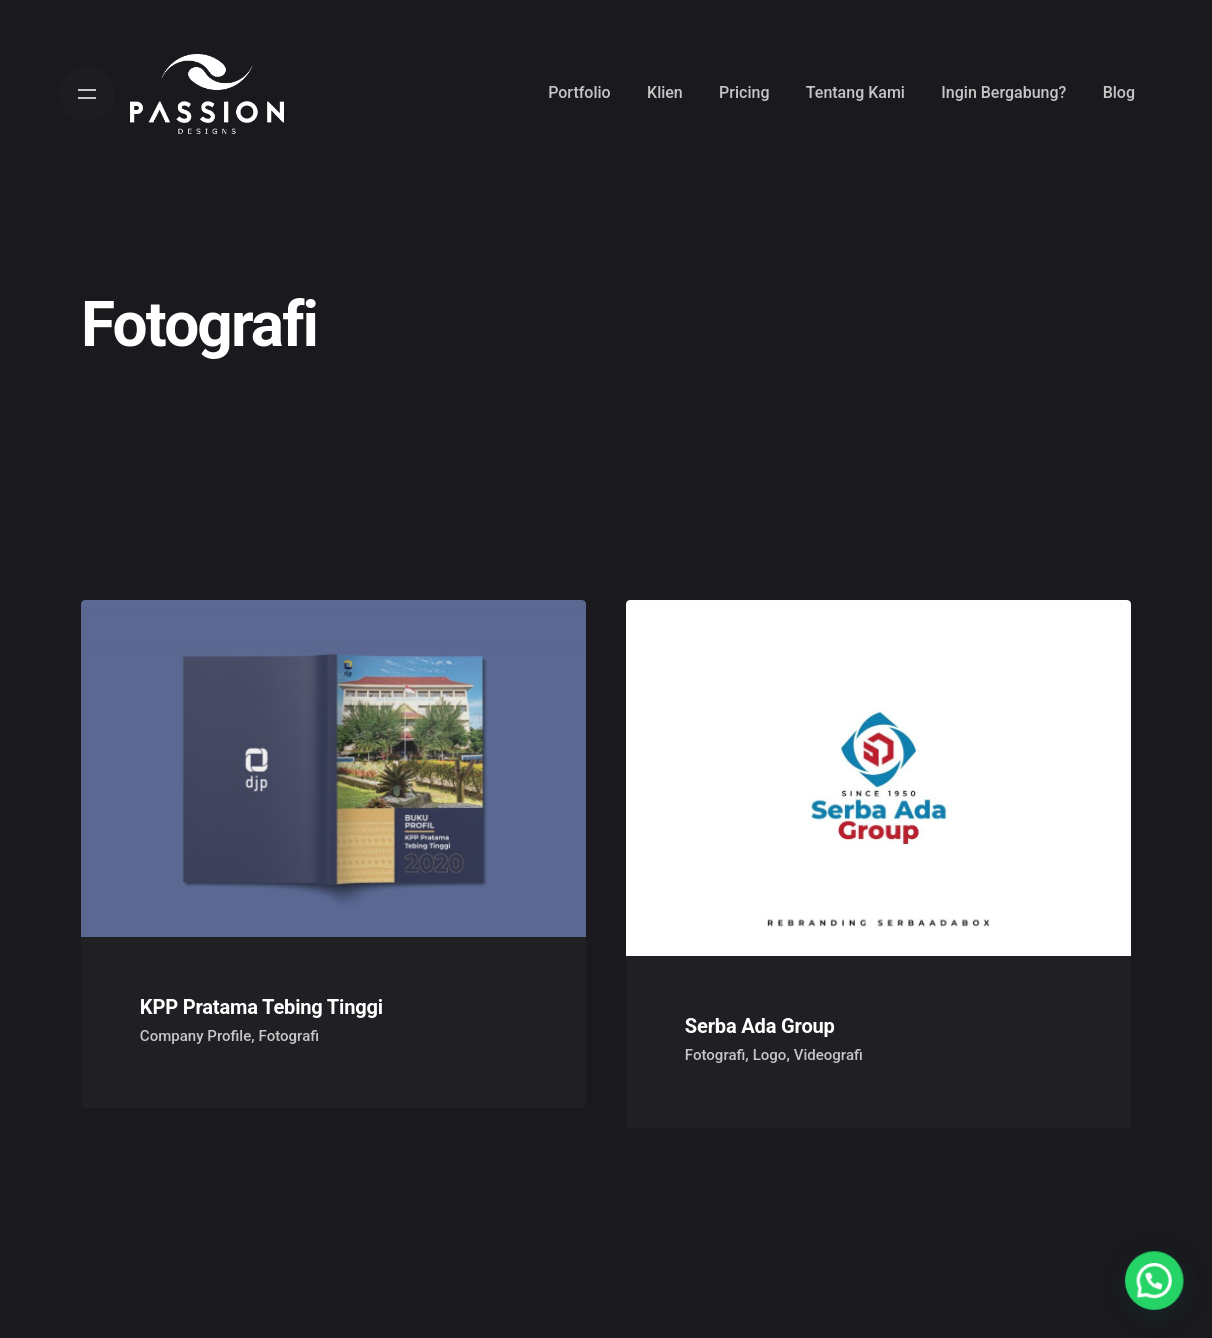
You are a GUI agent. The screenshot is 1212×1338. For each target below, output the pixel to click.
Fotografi (289, 1036)
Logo (770, 1055)
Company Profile (195, 1036)
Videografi (828, 1055)
